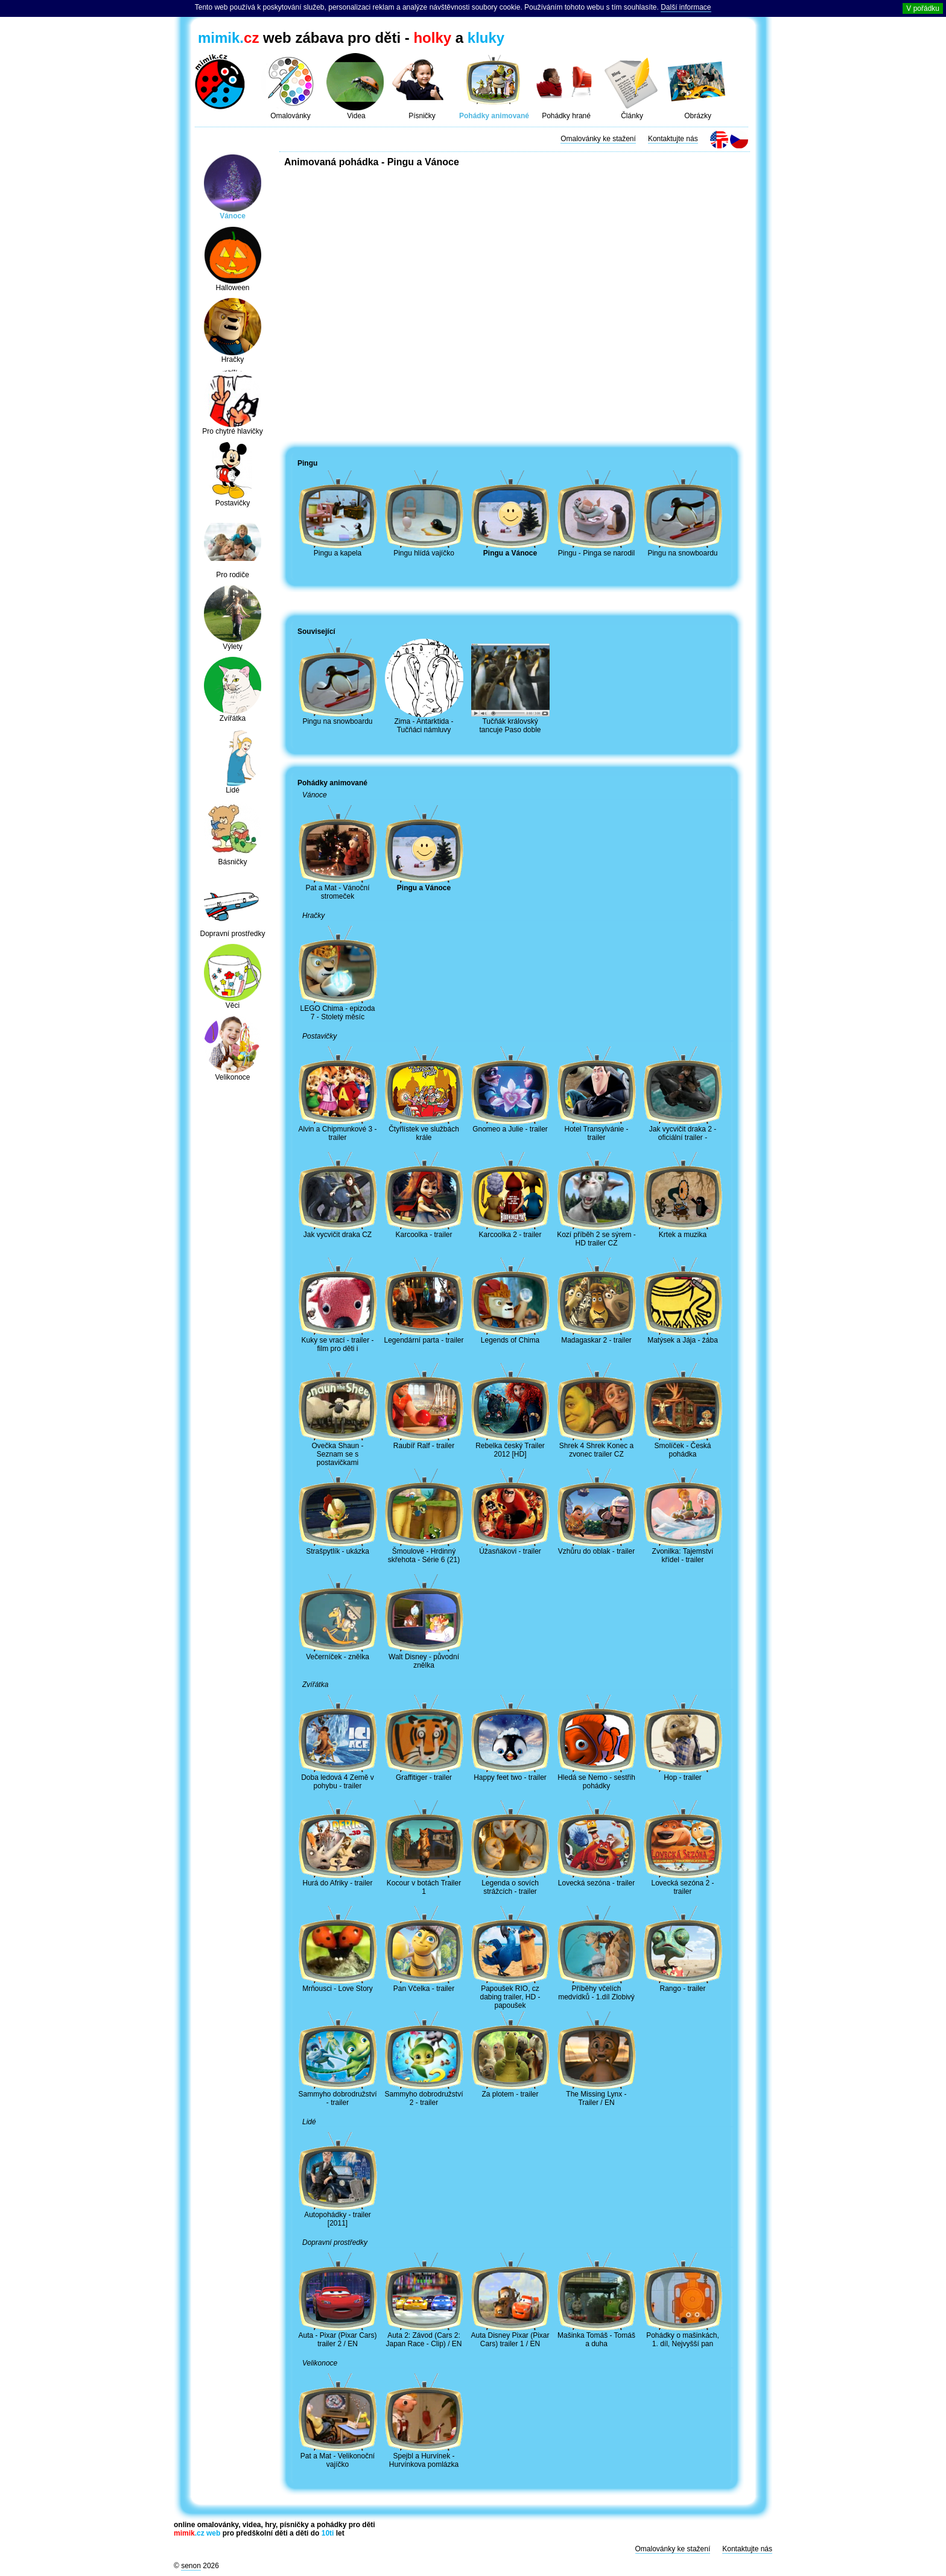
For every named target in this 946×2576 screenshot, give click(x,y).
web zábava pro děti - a (351, 38)
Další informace (686, 7)
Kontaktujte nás (673, 138)
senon (191, 2566)
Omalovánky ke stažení (598, 138)
